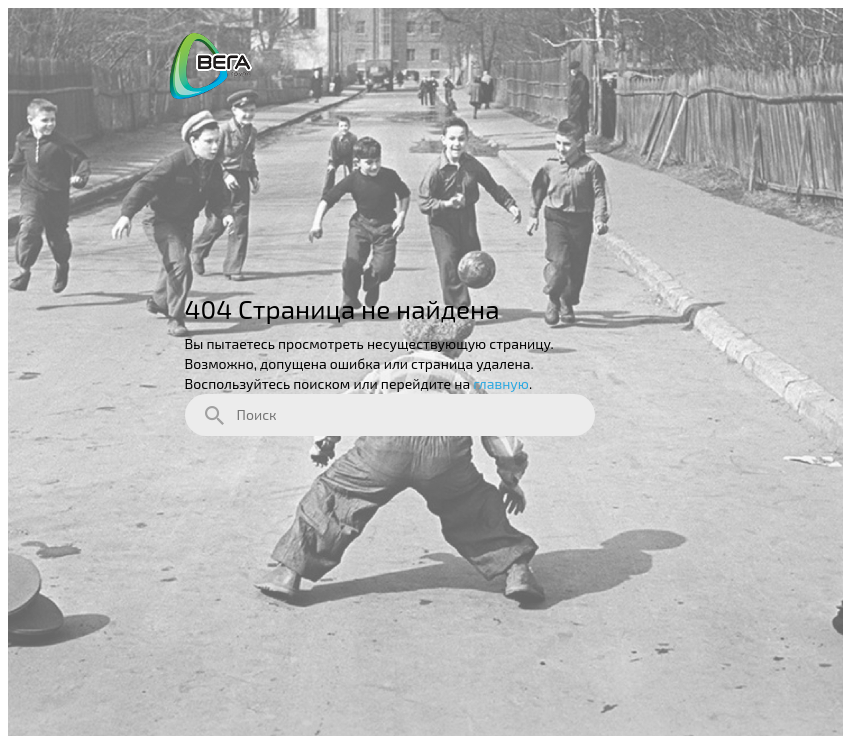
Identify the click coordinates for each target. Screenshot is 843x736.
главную (501, 383)
